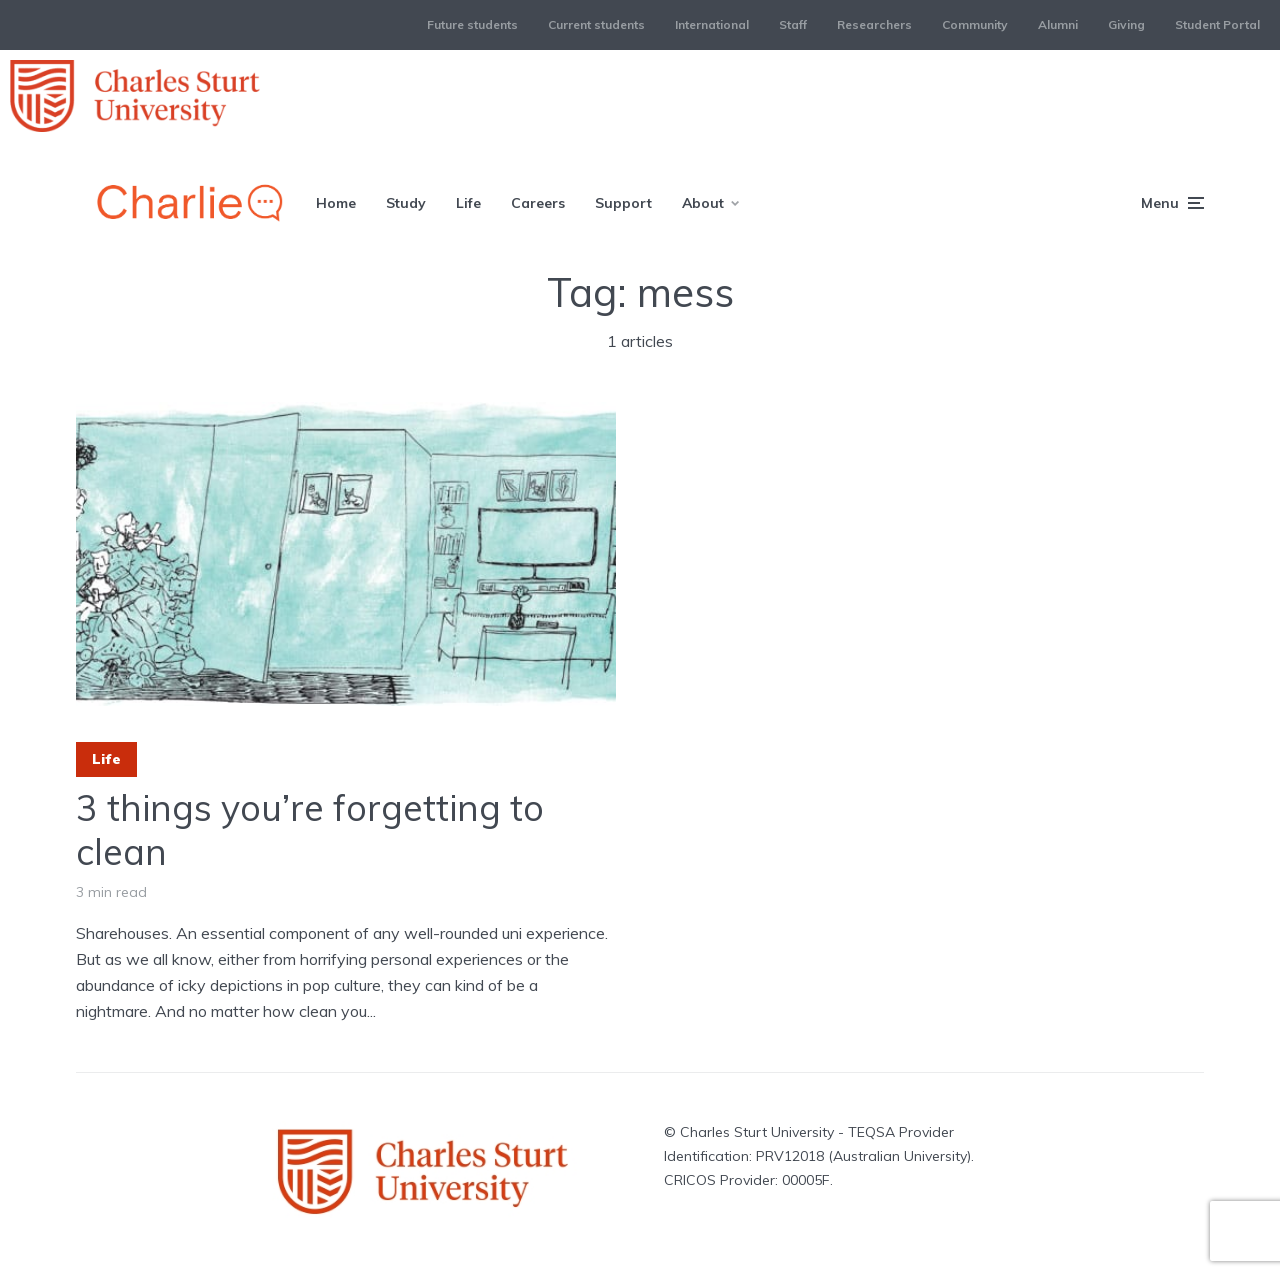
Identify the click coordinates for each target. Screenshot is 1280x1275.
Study (406, 203)
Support (623, 203)
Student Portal (1217, 24)
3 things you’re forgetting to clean (310, 829)
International (712, 24)
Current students (596, 24)
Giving (1126, 24)
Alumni (1058, 24)
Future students (472, 24)
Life (468, 203)
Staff (793, 24)
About (703, 203)
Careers (538, 203)
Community (975, 24)
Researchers (874, 24)
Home (336, 203)
